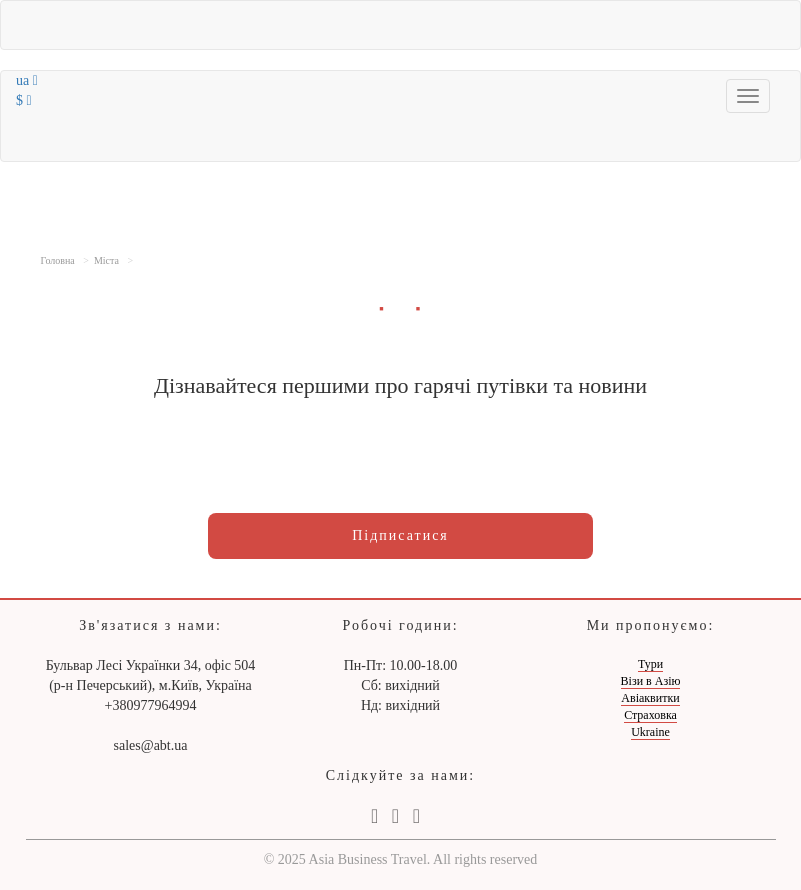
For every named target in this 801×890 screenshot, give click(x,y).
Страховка (650, 715)
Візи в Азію (651, 681)
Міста (106, 260)
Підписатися (400, 535)
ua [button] (27, 80)
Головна (58, 260)
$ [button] (24, 100)
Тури (650, 664)
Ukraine (650, 732)
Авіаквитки (650, 698)
